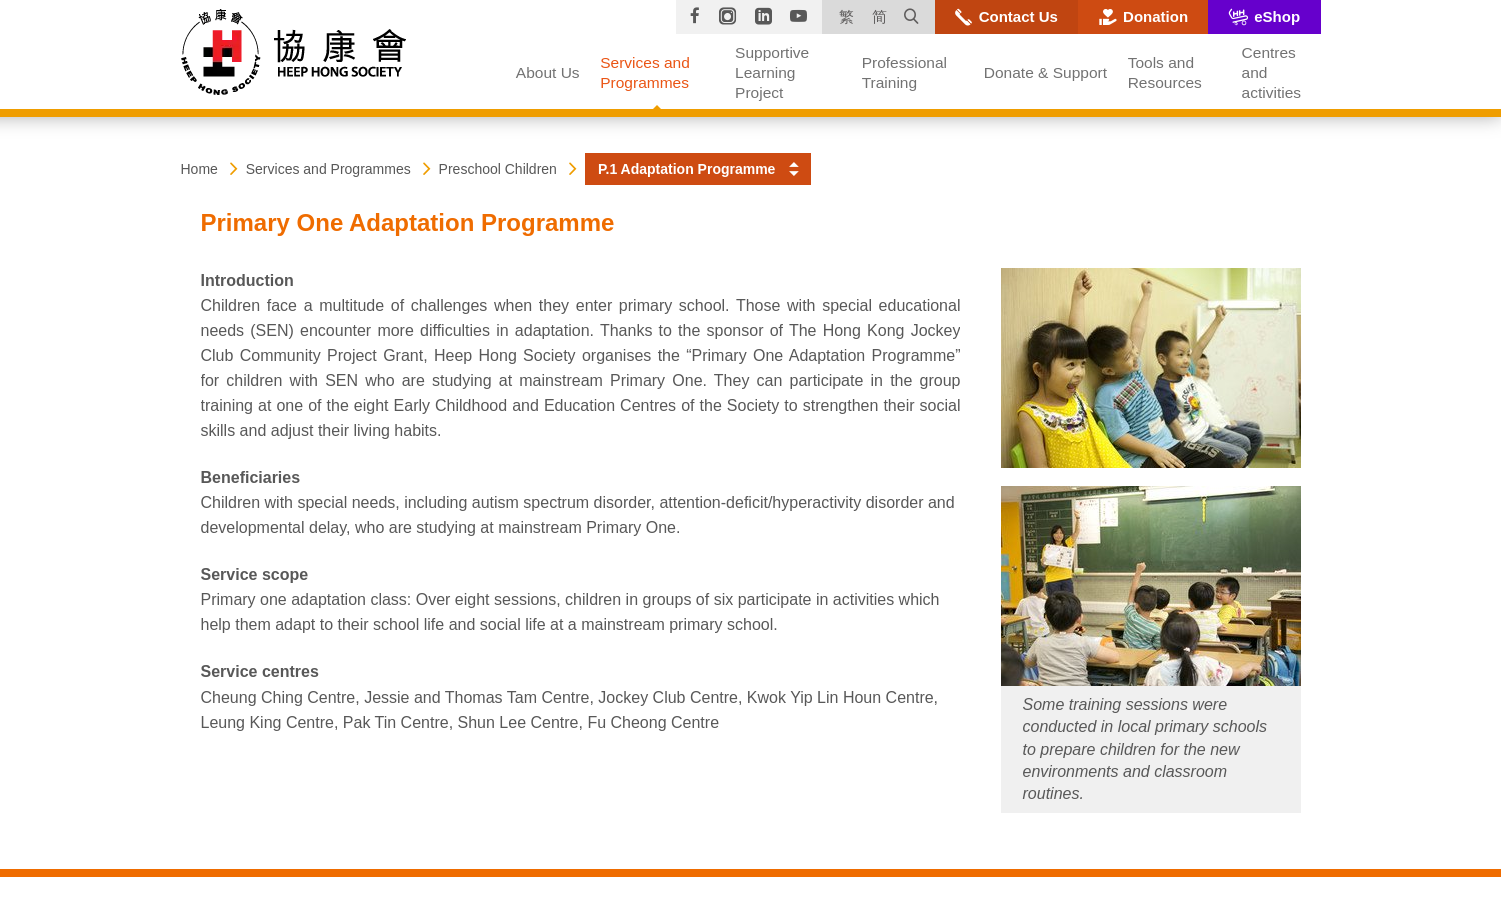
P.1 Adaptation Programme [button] (686, 169)
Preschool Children (498, 169)
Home (199, 169)
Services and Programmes (328, 169)
